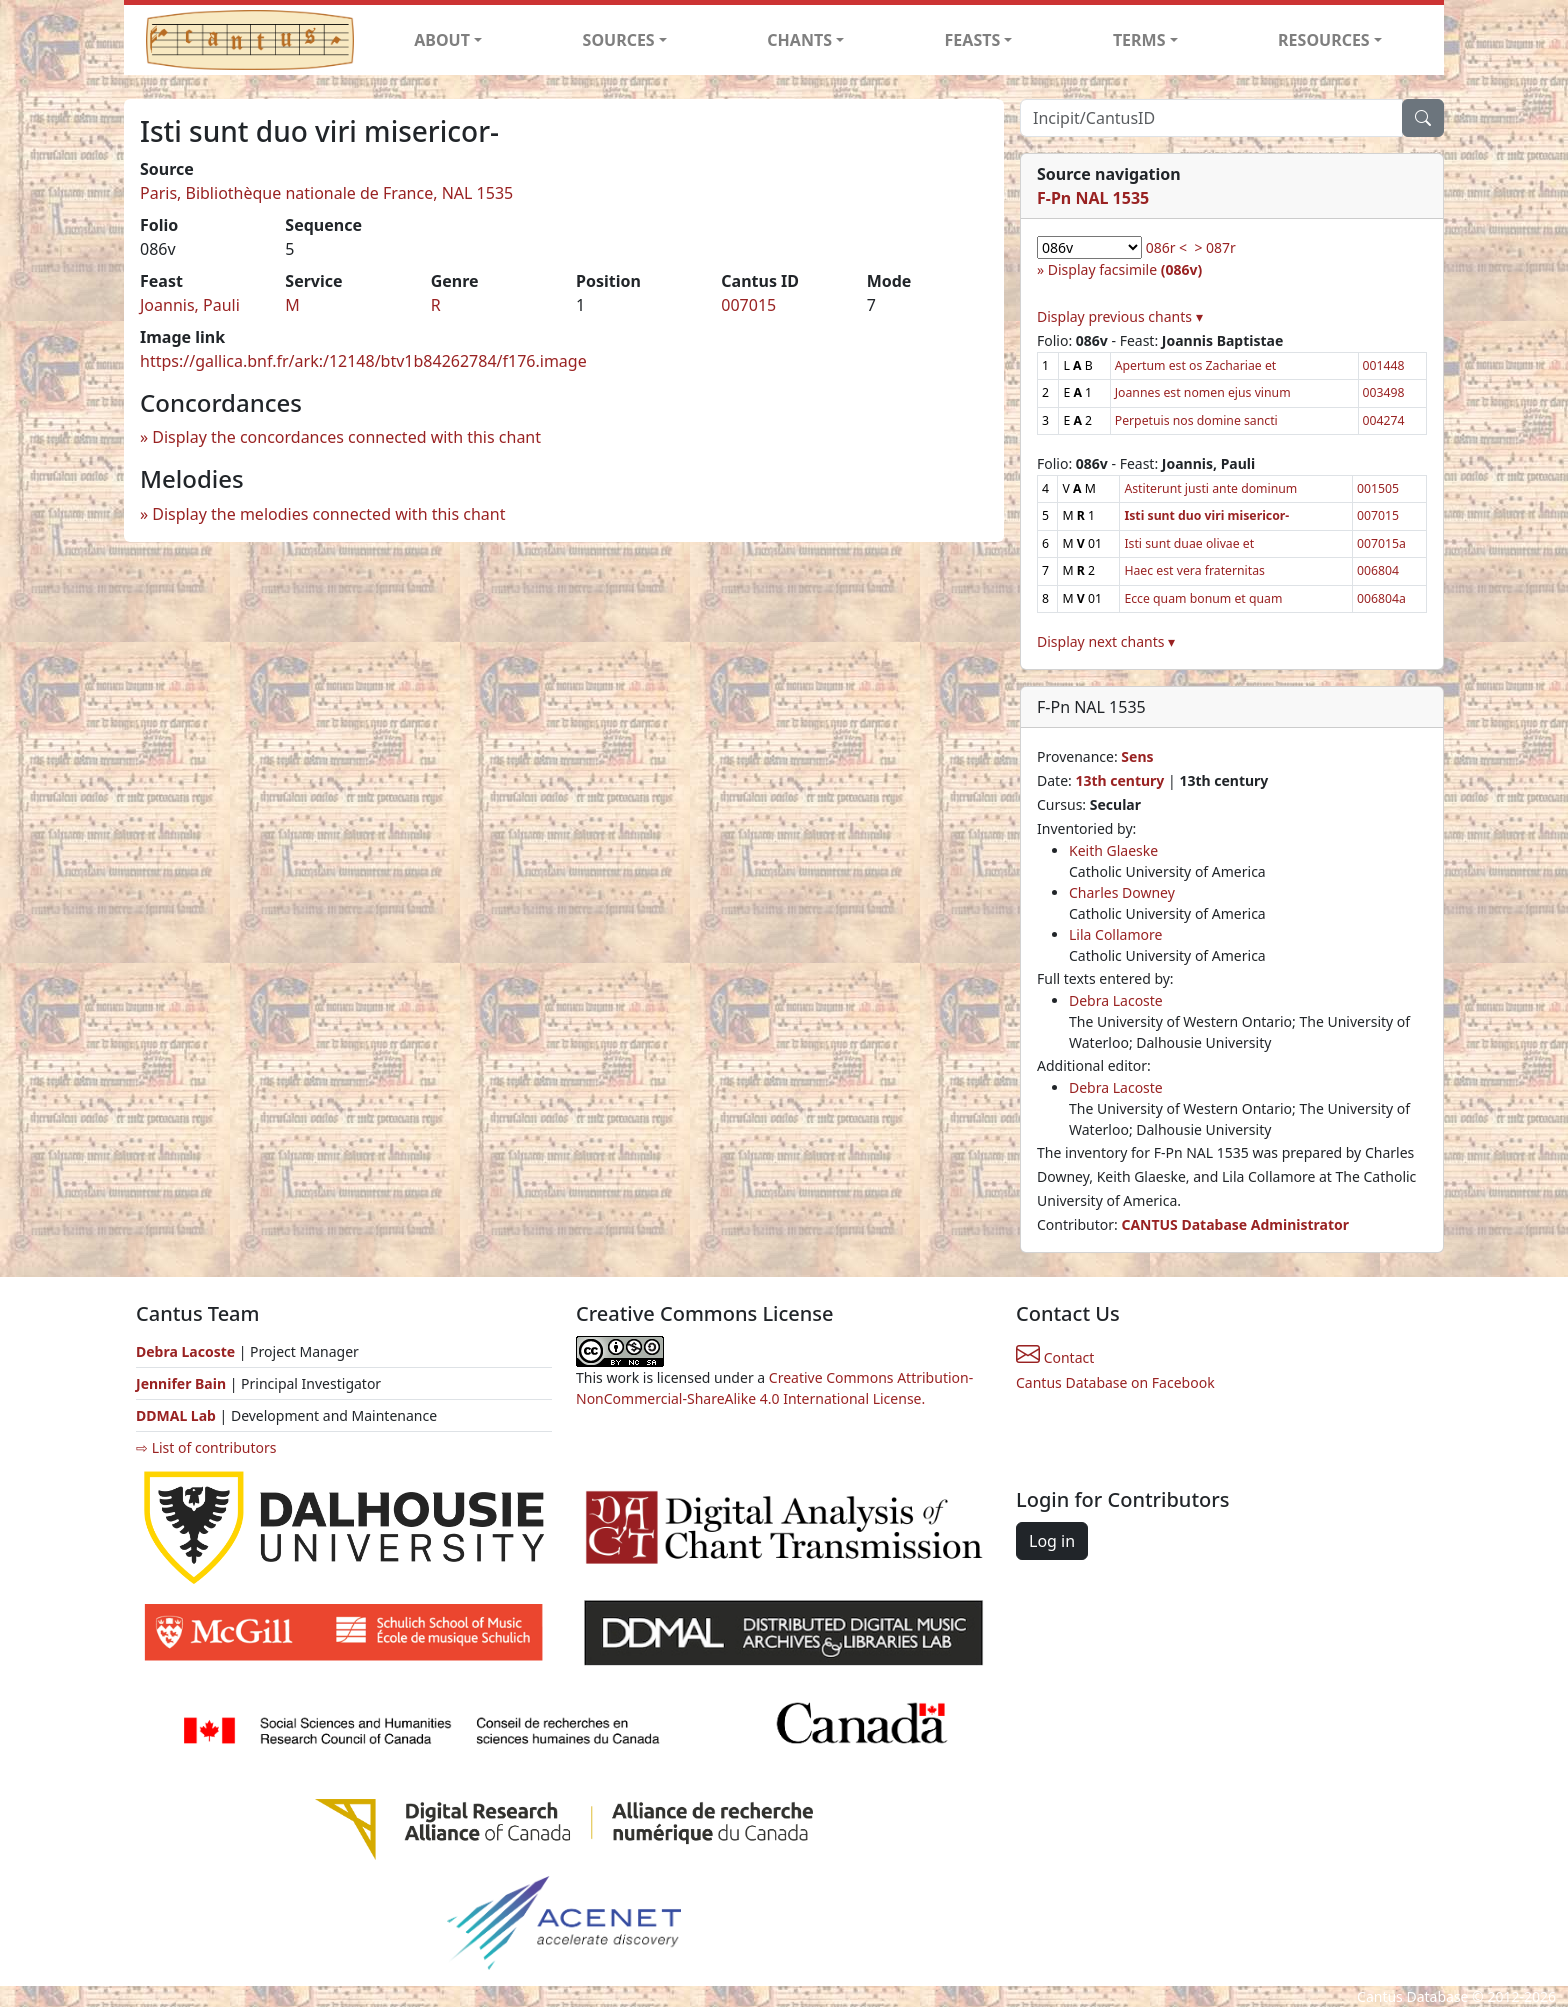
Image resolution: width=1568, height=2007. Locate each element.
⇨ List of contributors (206, 1447)
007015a (1381, 543)
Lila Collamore (1115, 934)
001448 (1384, 365)
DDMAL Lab (176, 1415)
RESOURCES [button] (1324, 40)
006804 (1378, 570)
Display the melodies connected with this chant (328, 514)
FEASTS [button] (973, 40)
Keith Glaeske (1113, 850)
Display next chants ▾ (1106, 641)
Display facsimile (1125, 269)
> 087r (1214, 247)
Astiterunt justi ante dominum (1210, 488)
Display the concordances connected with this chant (346, 437)
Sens (1137, 756)
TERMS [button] (1139, 40)
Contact (1055, 1357)
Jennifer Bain (183, 1383)
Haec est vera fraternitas (1194, 570)
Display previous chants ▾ (1120, 316)
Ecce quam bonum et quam (1203, 598)
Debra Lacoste (1116, 1000)
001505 (1378, 488)
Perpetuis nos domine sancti (1196, 420)
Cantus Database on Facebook (1115, 1382)
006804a (1381, 598)
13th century (1119, 780)
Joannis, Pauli (190, 305)
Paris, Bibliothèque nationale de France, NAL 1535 (326, 193)
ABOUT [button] (442, 40)
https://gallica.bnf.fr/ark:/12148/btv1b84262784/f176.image (363, 361)
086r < (1166, 247)
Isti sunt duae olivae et (1189, 543)
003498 (1384, 392)
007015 (748, 305)
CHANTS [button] (799, 40)
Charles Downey (1122, 892)
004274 (1384, 420)
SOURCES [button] (619, 40)
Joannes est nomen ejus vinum (1203, 392)
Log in (1052, 1541)
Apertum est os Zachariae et (1196, 365)
